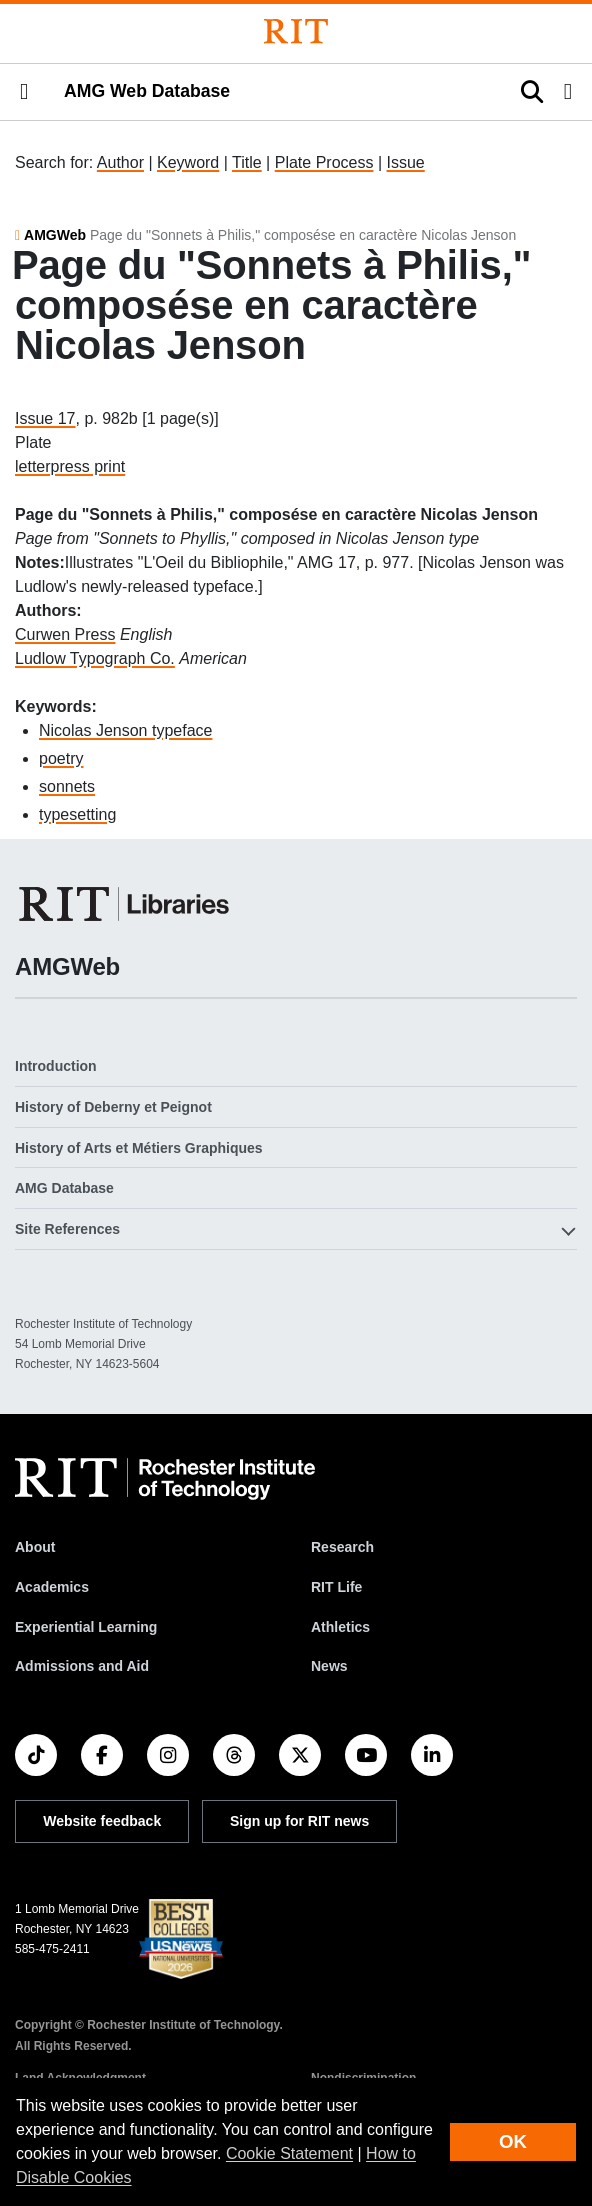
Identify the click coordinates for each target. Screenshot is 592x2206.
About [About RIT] (35, 1547)
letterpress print (70, 466)
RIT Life (336, 1587)
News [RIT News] (329, 1666)
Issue (405, 162)
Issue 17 (45, 418)
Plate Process (324, 162)
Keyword (188, 162)
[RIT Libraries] (126, 904)
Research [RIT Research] (342, 1547)
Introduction (56, 1066)
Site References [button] (67, 1229)
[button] (24, 92)
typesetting (77, 814)
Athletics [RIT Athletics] (340, 1627)
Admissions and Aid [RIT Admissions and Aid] (82, 1666)
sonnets (67, 786)
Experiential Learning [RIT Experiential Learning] (86, 1627)
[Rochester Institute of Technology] (296, 31)
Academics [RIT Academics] (52, 1587)
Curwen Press (65, 634)
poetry (61, 758)
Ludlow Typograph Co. (95, 658)
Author (120, 162)
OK (513, 2141)
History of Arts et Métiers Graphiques (139, 1148)
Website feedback (102, 1821)
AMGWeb (55, 235)
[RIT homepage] (165, 1479)
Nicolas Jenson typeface (125, 730)
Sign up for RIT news (299, 1821)
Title (247, 162)
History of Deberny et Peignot (113, 1107)
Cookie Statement (289, 2153)
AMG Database (64, 1188)
